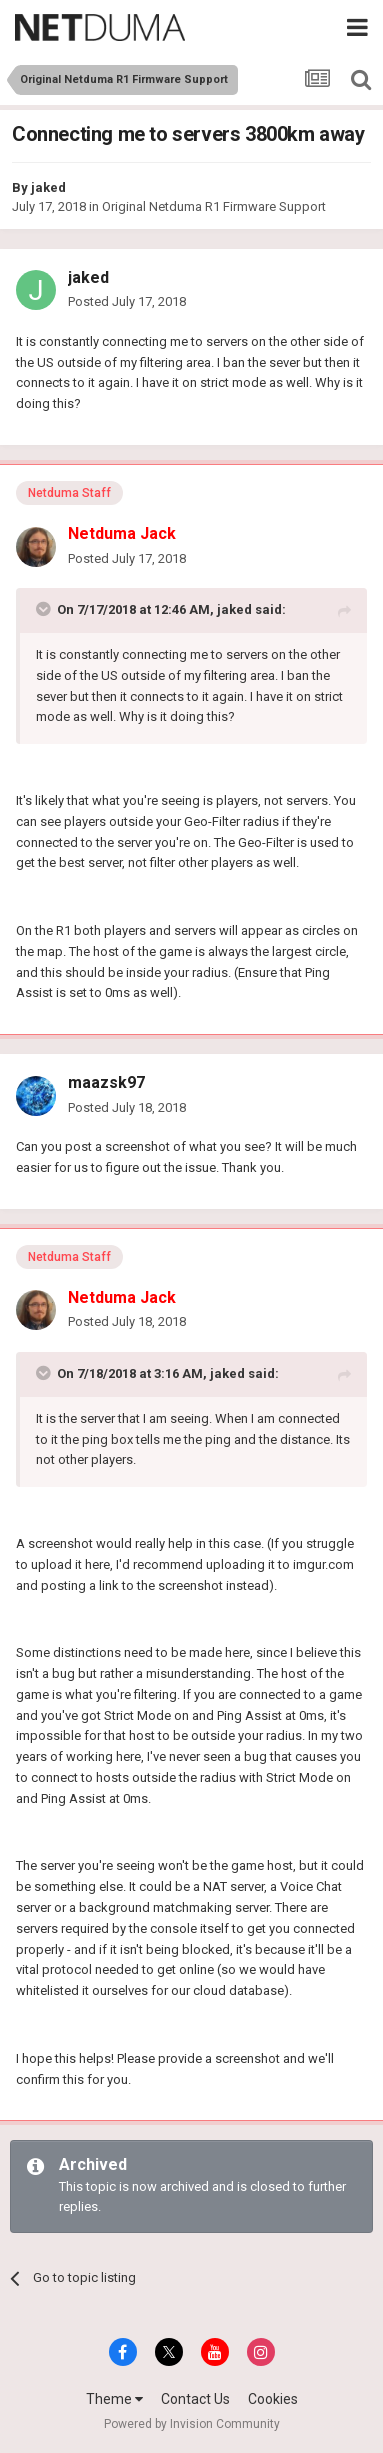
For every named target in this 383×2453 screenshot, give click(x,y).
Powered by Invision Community (192, 2424)
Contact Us (195, 2399)
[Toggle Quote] (45, 609)
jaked (48, 187)
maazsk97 (106, 1082)
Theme (114, 2399)
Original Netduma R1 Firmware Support (214, 206)
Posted (127, 301)
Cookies (273, 2399)
